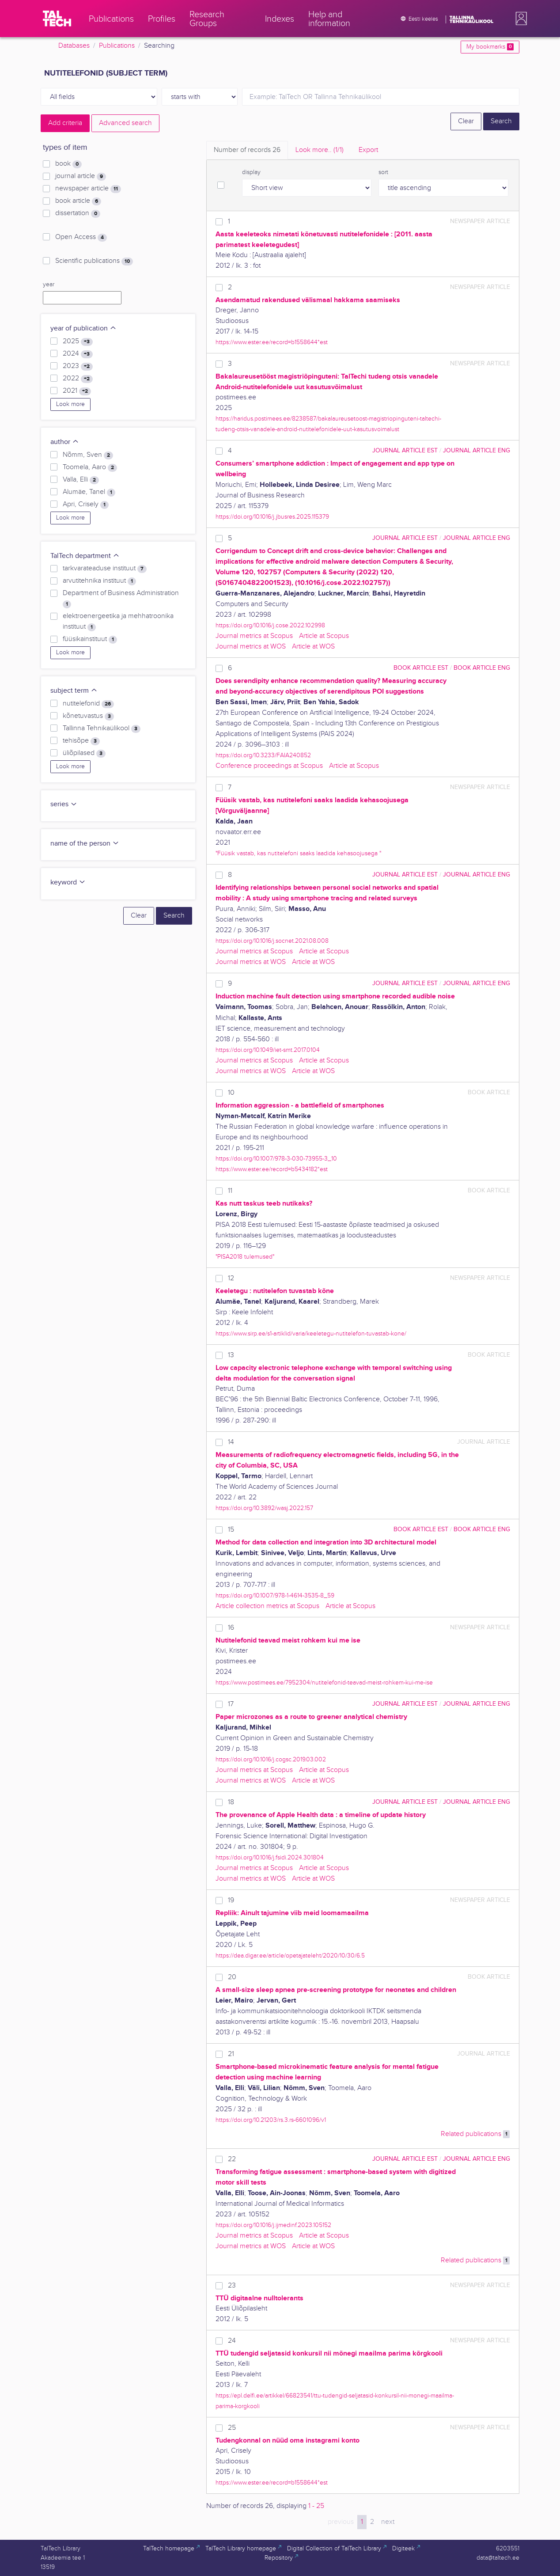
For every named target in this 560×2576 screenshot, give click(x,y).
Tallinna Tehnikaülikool (101, 728)
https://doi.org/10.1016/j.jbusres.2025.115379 (272, 516)
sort (383, 172)
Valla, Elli (81, 479)
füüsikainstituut (90, 639)
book (68, 163)
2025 (78, 341)
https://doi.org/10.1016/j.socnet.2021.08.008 (272, 941)
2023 (78, 366)
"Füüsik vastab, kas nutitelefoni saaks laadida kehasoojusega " (298, 853)
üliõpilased (84, 753)
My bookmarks (490, 46)
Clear (466, 121)
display (251, 172)
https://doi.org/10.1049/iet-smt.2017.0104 (268, 1050)
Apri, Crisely (86, 504)
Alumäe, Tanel (89, 492)
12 (231, 1278)
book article (78, 201)
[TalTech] (57, 18)
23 (232, 2285)
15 (231, 1529)
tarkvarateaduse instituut (105, 568)
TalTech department (85, 556)
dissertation (77, 213)
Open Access (81, 237)
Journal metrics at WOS (251, 646)
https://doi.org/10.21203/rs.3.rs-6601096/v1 (271, 2120)
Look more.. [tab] (319, 150)
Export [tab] (368, 150)
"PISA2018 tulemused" (245, 1256)
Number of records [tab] (247, 150)
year (48, 284)
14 (231, 1442)
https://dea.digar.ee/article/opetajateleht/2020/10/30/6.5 (290, 1955)
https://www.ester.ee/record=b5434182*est (272, 1169)
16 (231, 1628)
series (63, 804)
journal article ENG (476, 450)
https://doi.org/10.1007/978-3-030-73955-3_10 (276, 1158)
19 (231, 1900)
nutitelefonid (88, 703)
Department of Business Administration (121, 598)
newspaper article (88, 188)
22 (232, 2159)
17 (231, 1704)
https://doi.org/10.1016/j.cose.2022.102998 (270, 625)
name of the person (84, 843)
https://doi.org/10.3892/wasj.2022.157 (264, 1508)
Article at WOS (313, 646)
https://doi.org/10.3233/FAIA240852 (263, 755)
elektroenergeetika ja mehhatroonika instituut (118, 621)
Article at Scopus (324, 636)
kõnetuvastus (88, 716)
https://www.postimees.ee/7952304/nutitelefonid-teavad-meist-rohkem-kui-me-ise (324, 1682)
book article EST (421, 668)
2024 (78, 353)
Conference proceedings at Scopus (269, 766)
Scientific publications (94, 261)
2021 (77, 391)
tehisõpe (81, 740)
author (64, 442)
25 (232, 2428)
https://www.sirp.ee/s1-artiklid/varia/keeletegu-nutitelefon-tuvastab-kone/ (311, 1333)
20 (232, 1977)
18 (231, 1802)
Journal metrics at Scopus (254, 636)
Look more (70, 404)
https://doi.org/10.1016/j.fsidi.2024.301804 (270, 1857)
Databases (74, 46)
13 (231, 1355)
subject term (74, 691)
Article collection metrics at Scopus (267, 1606)
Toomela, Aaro (90, 467)
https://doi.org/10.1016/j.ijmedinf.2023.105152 (273, 2225)
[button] (519, 18)
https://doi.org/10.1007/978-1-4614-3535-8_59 (275, 1595)
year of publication (83, 328)
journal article (80, 176)
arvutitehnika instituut (99, 581)
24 (232, 2341)
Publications (117, 46)
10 (231, 1093)
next (387, 2522)
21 (231, 2054)
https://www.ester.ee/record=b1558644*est (272, 342)
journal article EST (405, 450)
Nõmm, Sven (88, 455)
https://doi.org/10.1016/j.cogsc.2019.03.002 (271, 1759)
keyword (68, 882)
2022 (78, 378)
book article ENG (482, 668)
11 (230, 1191)
